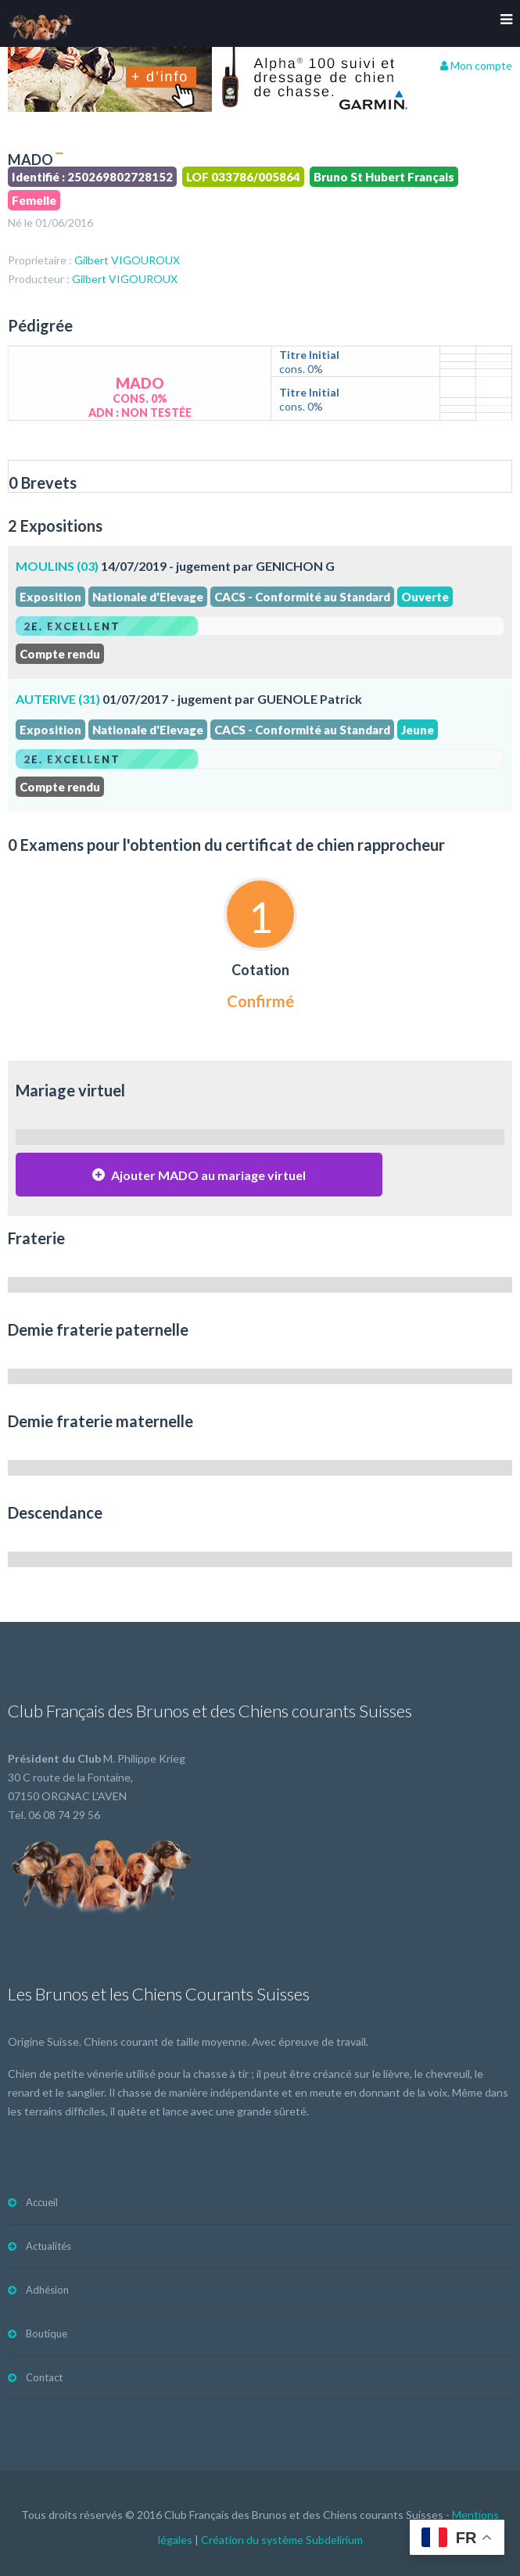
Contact (44, 2377)
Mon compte (476, 65)
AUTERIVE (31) (58, 698)
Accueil (42, 2202)
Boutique (46, 2333)
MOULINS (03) (57, 565)
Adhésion (47, 2290)
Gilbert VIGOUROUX (127, 260)
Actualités (48, 2246)
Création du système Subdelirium (282, 2539)
